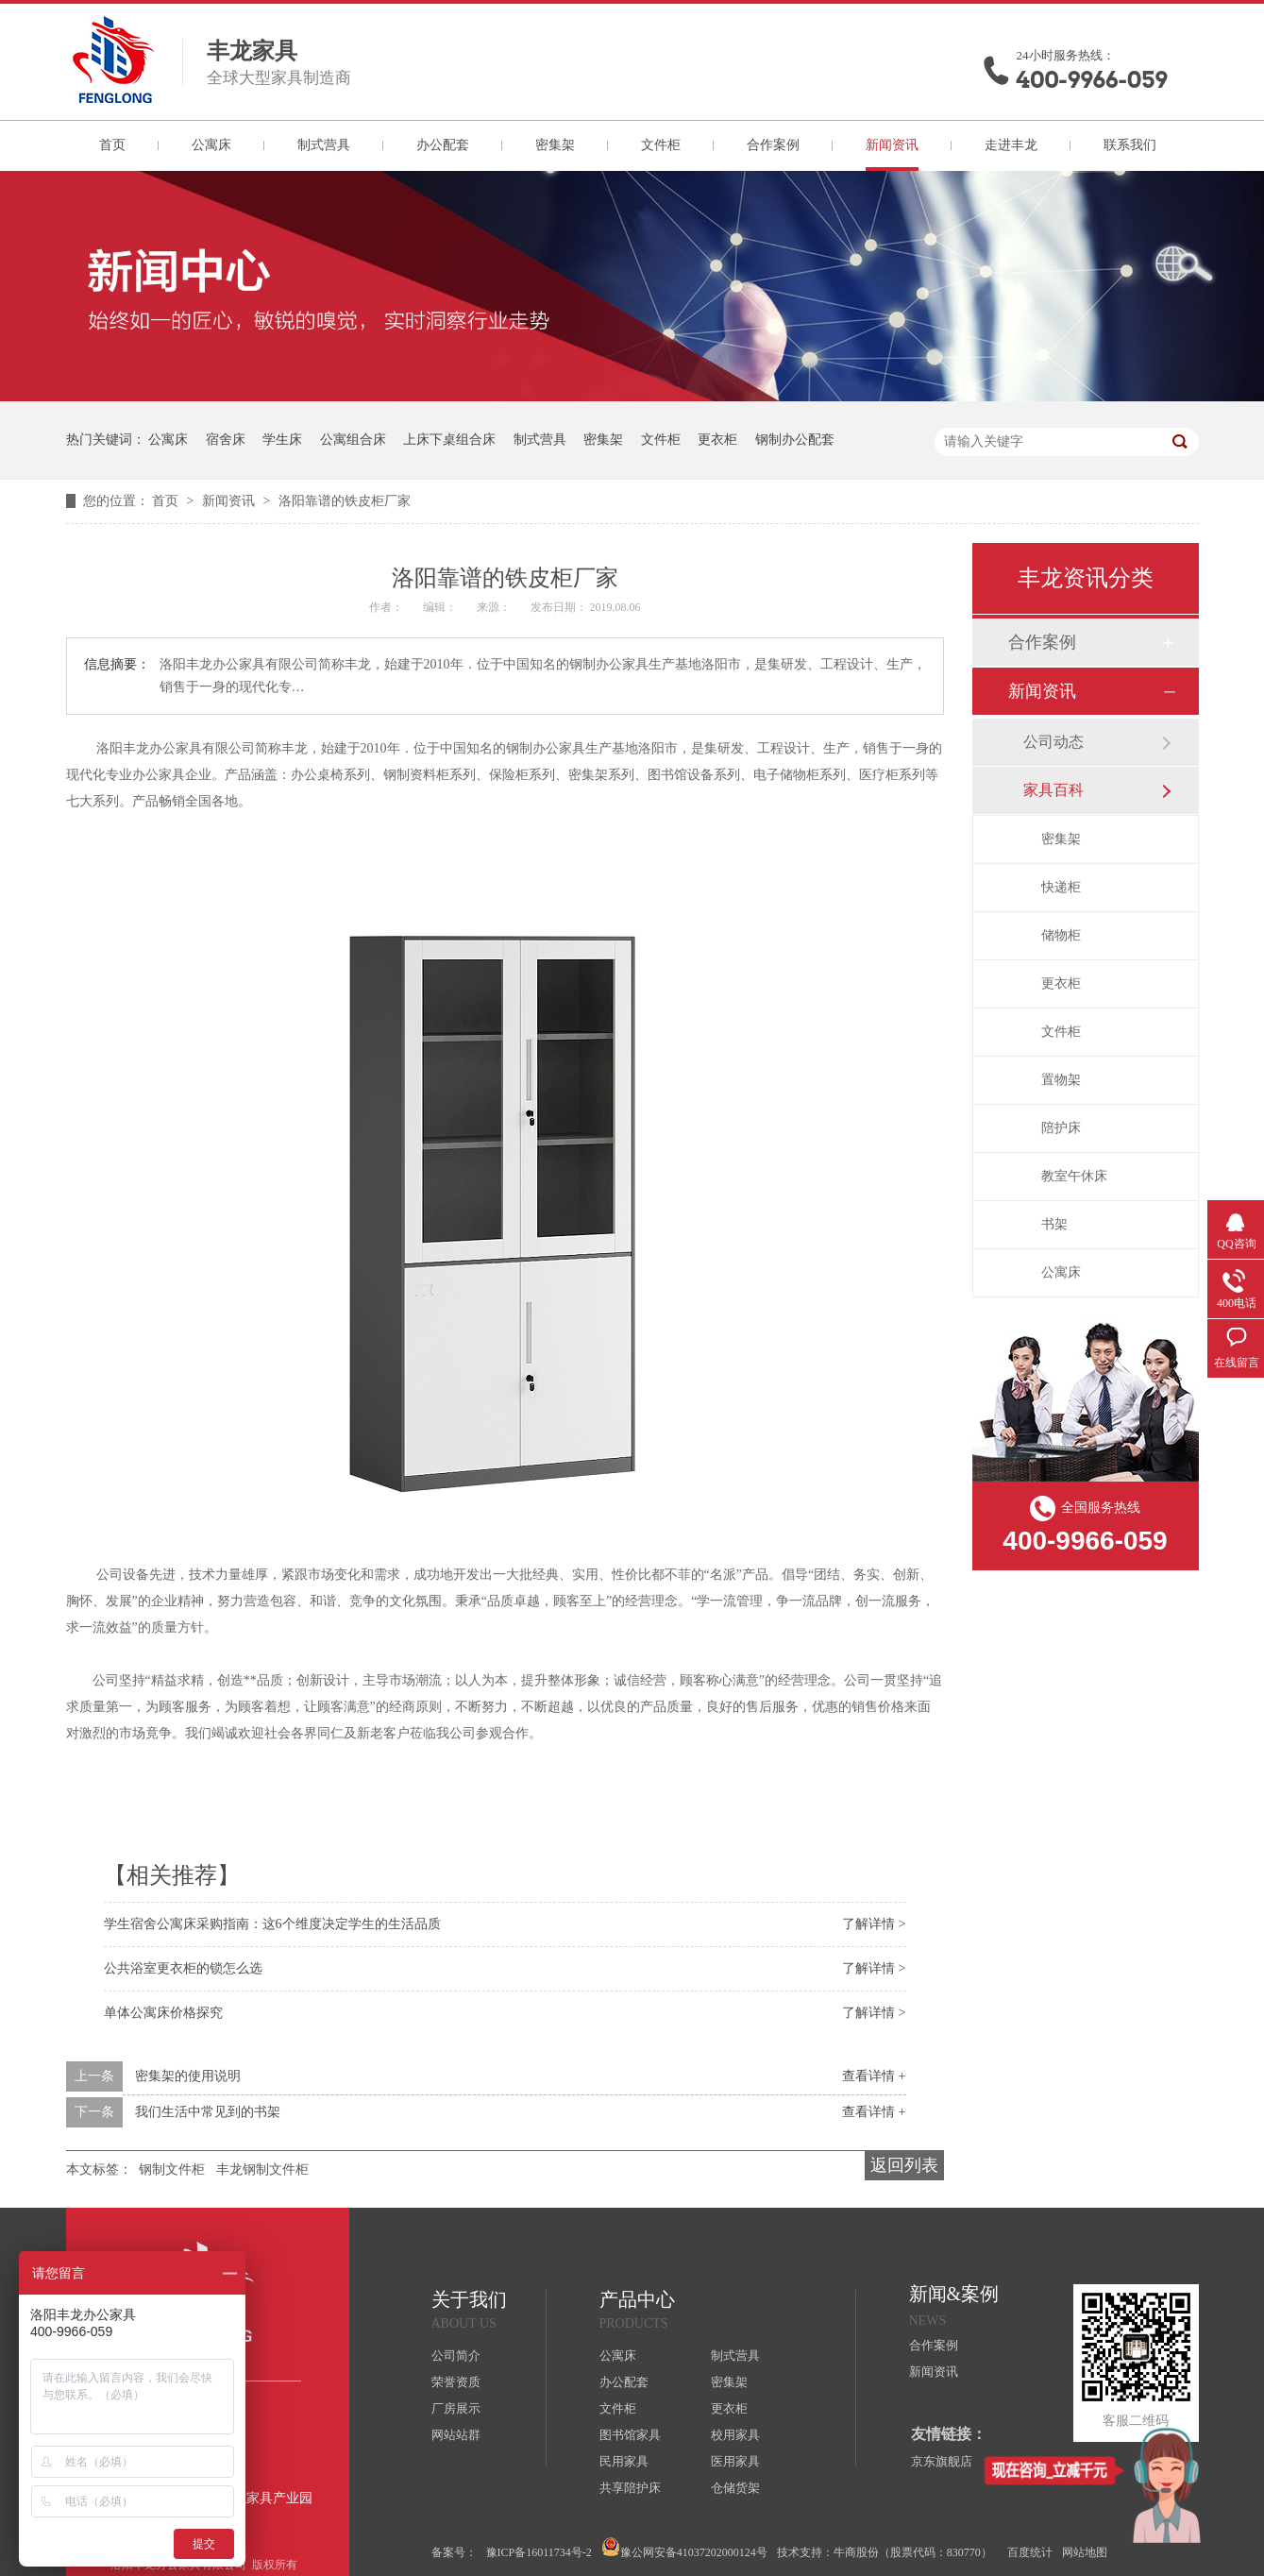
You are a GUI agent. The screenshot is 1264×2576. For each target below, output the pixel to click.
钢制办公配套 (794, 439)
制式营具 (323, 145)
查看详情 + (873, 2076)
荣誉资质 (455, 2382)
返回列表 (904, 2165)
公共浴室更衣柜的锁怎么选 (183, 1968)
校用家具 (735, 2435)
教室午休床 (1074, 1176)
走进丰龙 (1011, 145)
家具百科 (1053, 790)
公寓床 (211, 145)
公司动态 (1053, 742)
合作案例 (773, 145)
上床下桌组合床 (449, 439)
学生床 (282, 439)
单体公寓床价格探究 (163, 2013)
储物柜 (1061, 935)
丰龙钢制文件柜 (262, 2169)
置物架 (1061, 1080)
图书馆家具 (630, 2435)
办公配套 (442, 145)
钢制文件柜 (172, 2169)
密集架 (555, 145)
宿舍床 (225, 439)
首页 (112, 145)
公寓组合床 (353, 439)
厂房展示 (455, 2408)
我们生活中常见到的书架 (207, 2112)
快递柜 (1061, 887)
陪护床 (1061, 1128)
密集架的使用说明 (188, 2076)
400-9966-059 (1092, 79)
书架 (1054, 1224)
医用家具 (735, 2461)
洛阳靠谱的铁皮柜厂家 (344, 501)
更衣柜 (717, 439)
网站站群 (455, 2435)
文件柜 (661, 145)
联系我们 (1130, 145)
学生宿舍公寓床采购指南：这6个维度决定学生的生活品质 (272, 1924)
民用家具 (624, 2461)
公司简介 (455, 2355)
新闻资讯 (892, 145)
